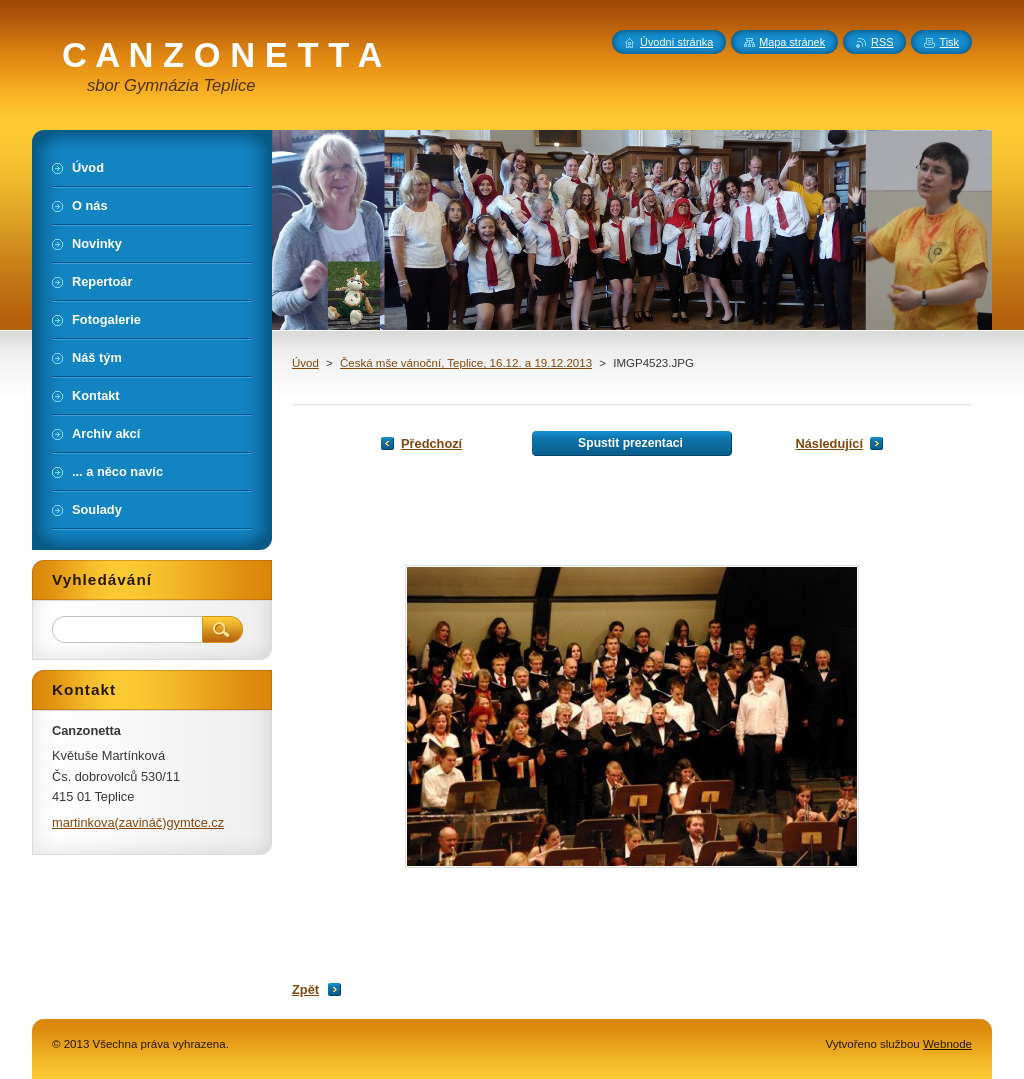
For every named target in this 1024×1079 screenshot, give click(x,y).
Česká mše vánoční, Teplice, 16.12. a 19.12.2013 (466, 363)
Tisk (949, 42)
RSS (882, 42)
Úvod (305, 363)
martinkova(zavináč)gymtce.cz (138, 822)
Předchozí (431, 443)
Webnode (947, 1044)
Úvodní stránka (676, 42)
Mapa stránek (792, 42)
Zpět (305, 989)
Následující (829, 443)
